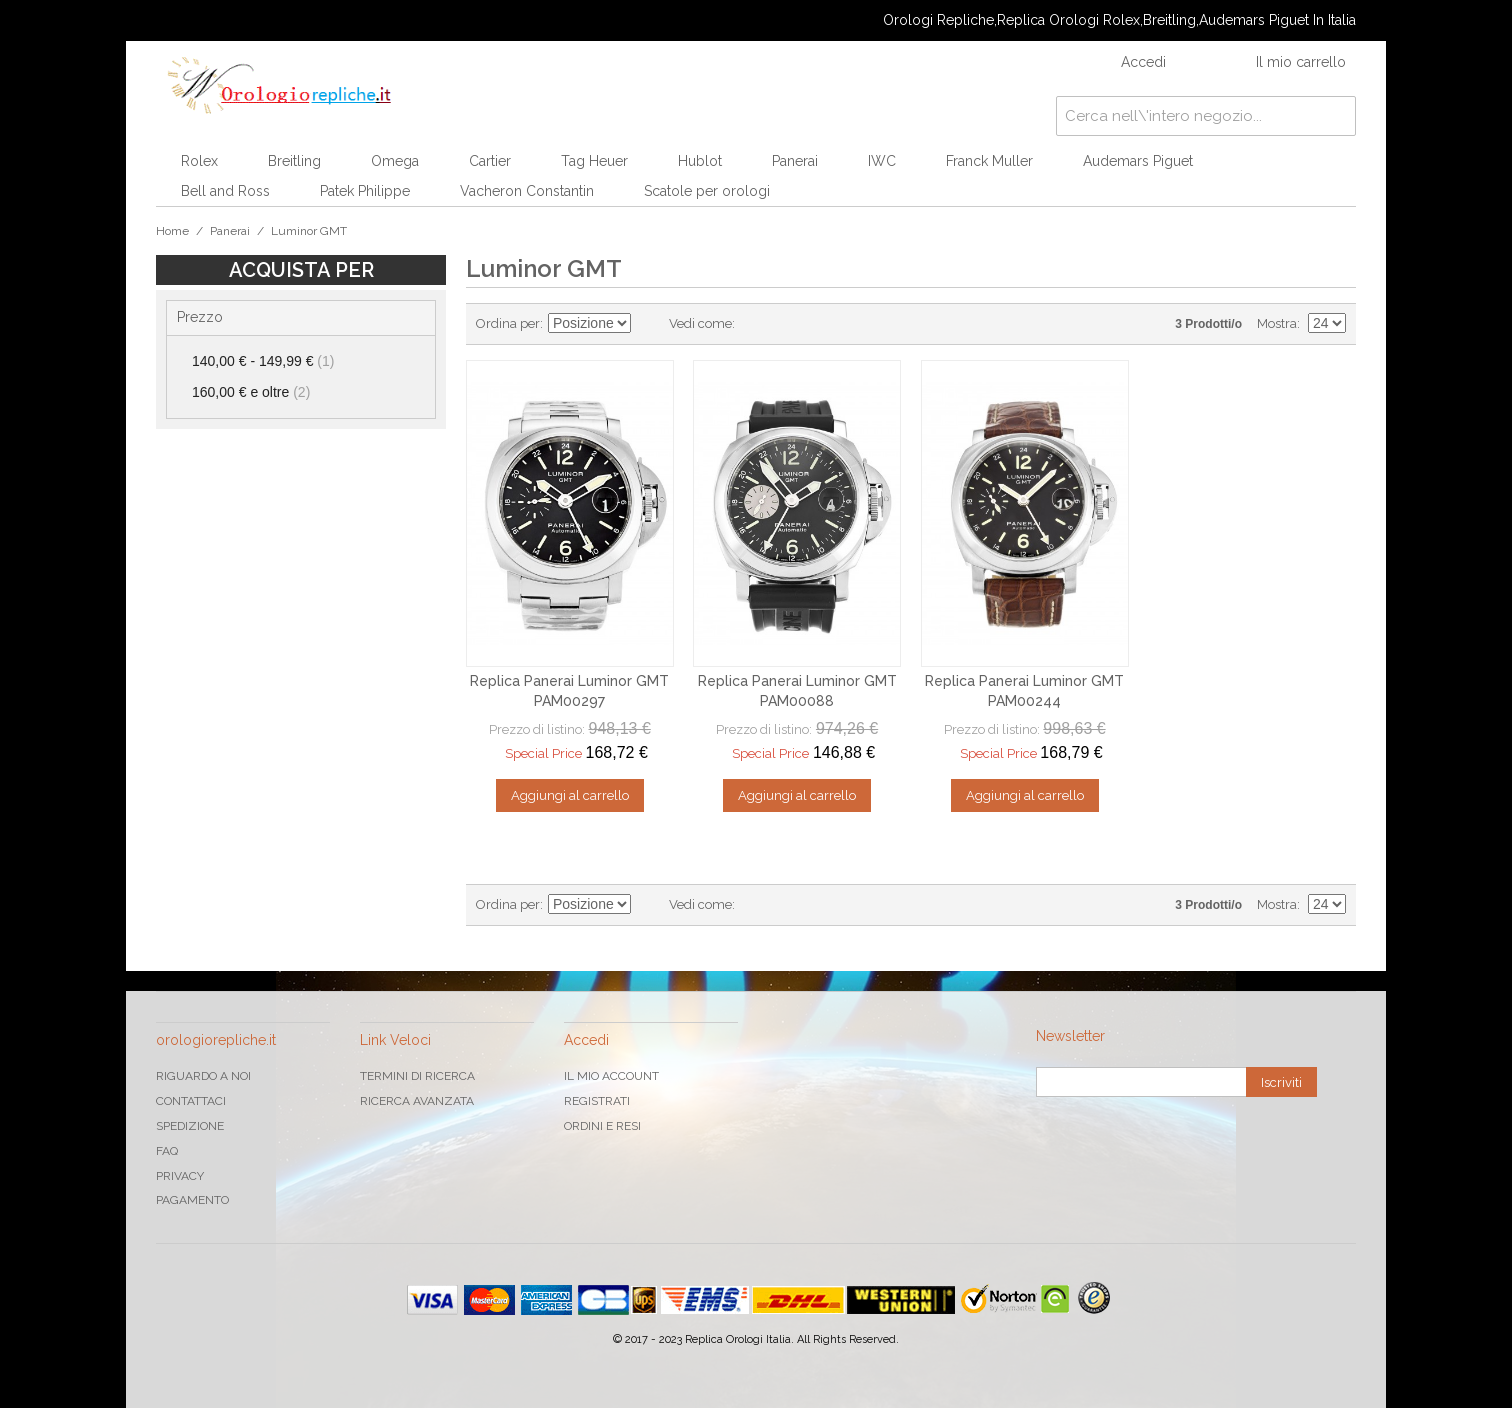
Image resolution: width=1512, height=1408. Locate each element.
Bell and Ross (225, 191)
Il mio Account (611, 1076)
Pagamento (192, 1200)
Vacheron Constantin (527, 191)
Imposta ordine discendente (649, 324)
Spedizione (190, 1126)
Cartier (490, 161)
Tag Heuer (594, 161)
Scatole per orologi (707, 191)
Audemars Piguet (1138, 161)
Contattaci (191, 1101)
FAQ (167, 1151)
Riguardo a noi (203, 1076)
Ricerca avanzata (417, 1101)
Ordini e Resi (602, 1126)
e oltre (251, 392)
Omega (395, 161)
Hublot (700, 161)
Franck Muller (989, 161)
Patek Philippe (365, 191)
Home (172, 231)
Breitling (294, 161)
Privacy (180, 1176)
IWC (882, 161)
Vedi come (700, 323)
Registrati (597, 1101)
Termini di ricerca (417, 1076)
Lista (790, 324)
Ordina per (508, 323)
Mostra (1277, 323)
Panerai (795, 161)
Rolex (199, 161)
